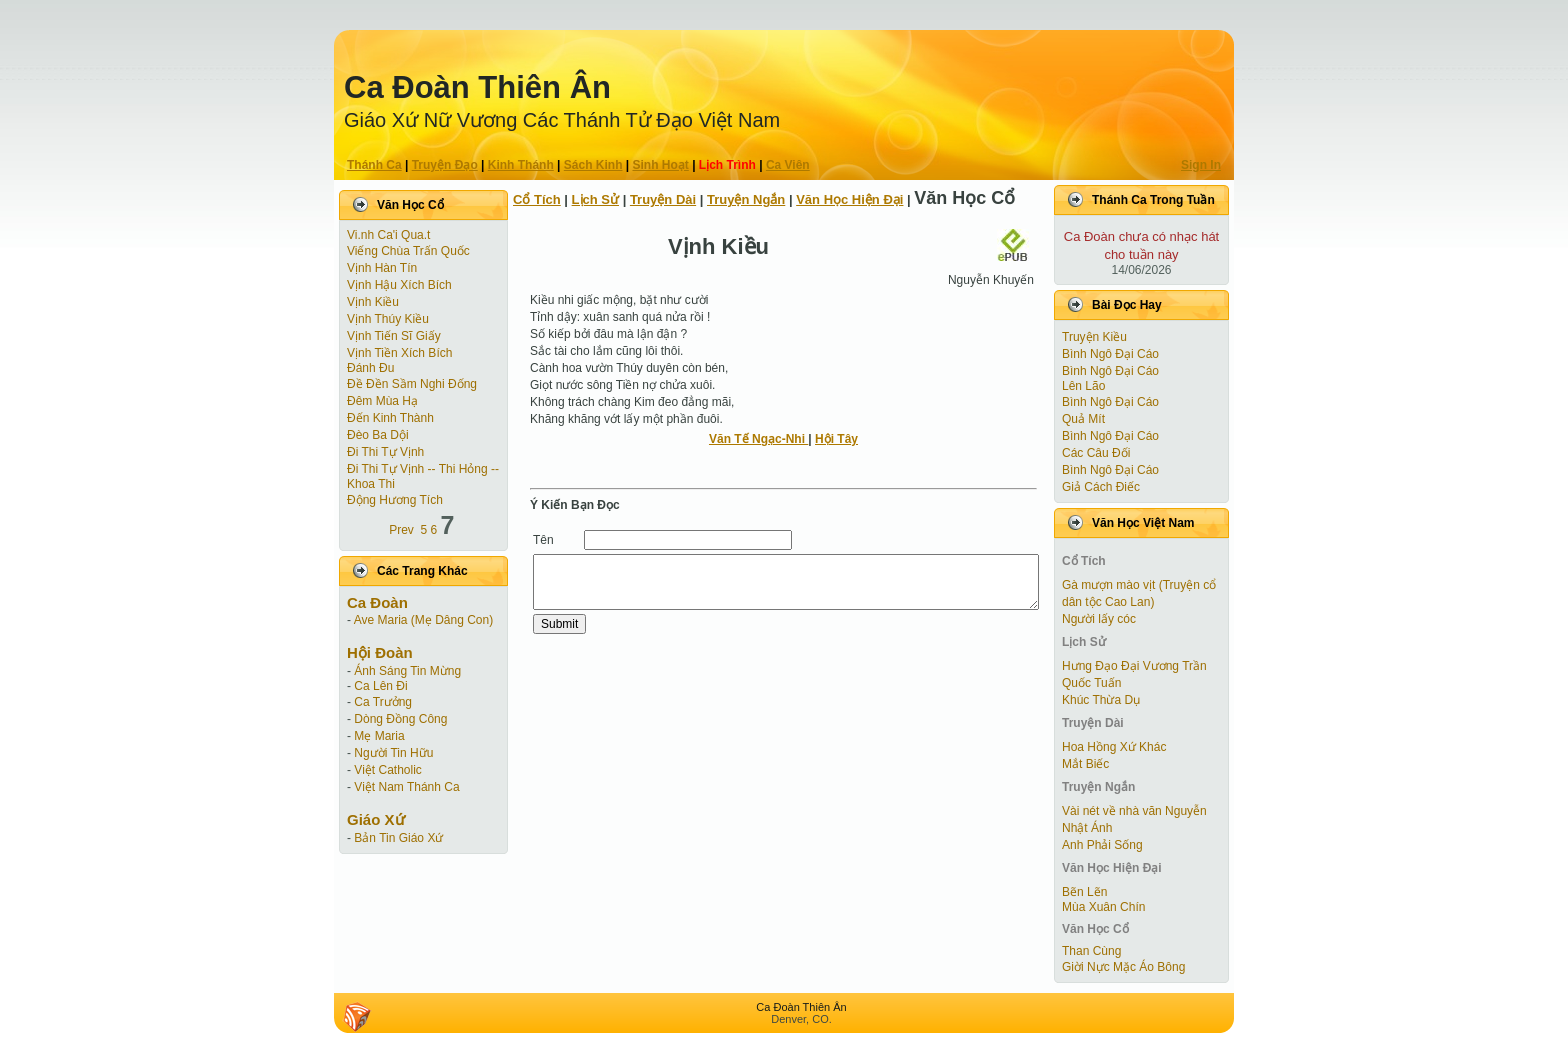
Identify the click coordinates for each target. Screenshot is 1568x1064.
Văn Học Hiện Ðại (849, 199)
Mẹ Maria (379, 736)
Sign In (1201, 165)
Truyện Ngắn (746, 199)
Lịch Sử (595, 199)
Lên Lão (1083, 386)
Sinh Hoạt (661, 165)
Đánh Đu (370, 368)
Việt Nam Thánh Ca (406, 787)
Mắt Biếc (1085, 764)
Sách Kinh (593, 165)
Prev (401, 530)
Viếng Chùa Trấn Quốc (408, 251)
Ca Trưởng (383, 702)
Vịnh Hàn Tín (382, 268)
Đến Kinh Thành (390, 418)
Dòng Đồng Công (400, 719)
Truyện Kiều (1094, 337)
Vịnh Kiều (373, 302)
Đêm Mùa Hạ (382, 401)
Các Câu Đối (1096, 453)
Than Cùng (1091, 951)
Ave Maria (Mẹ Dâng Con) (424, 620)
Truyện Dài (663, 199)
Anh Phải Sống (1102, 845)
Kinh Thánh (521, 165)
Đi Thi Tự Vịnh (385, 452)
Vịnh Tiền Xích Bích (399, 353)
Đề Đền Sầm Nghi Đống (412, 384)
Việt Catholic (387, 770)
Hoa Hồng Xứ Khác (1114, 747)
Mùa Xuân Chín (1103, 907)
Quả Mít (1083, 419)
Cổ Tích (537, 199)
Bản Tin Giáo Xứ (398, 838)
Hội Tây (836, 439)
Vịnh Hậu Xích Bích (399, 285)
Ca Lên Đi (380, 686)
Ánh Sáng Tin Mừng (407, 671)
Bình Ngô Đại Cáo (1110, 354)
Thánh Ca (374, 165)
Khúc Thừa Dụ (1101, 700)
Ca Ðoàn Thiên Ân (477, 87)
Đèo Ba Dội (378, 435)
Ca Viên (788, 165)
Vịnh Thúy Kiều (388, 319)
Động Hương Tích (395, 500)
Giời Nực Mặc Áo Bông (1123, 967)
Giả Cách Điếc (1101, 487)
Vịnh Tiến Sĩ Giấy (394, 336)
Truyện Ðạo (445, 165)
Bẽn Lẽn (1084, 892)
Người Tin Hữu (393, 753)
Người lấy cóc (1099, 619)
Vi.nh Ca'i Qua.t (388, 235)
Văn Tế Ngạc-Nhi (758, 439)
